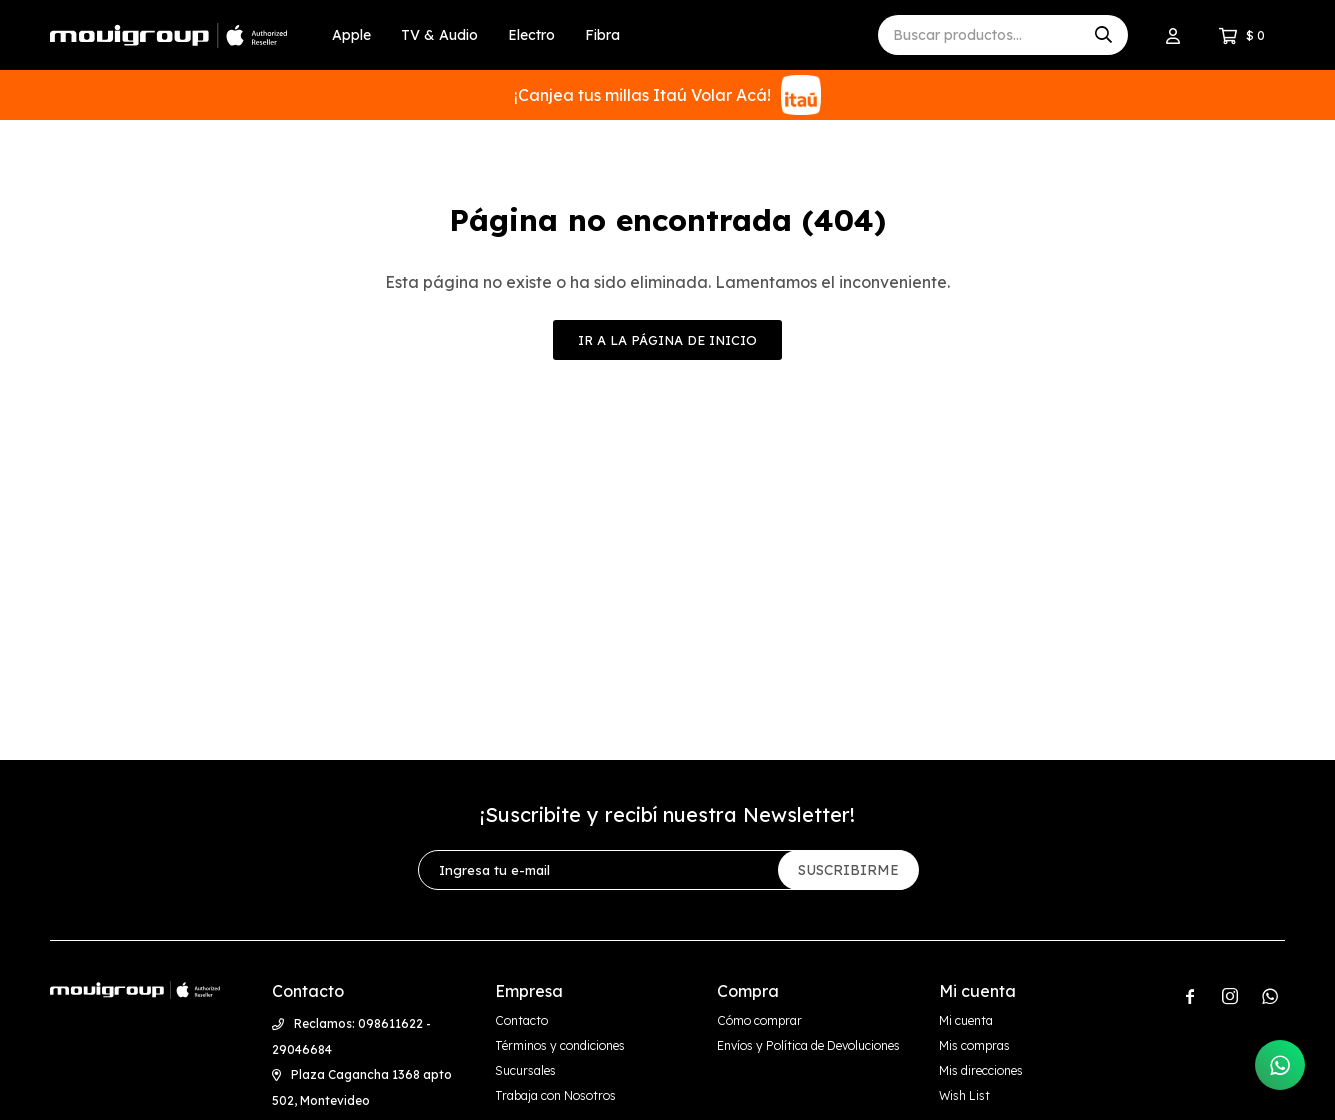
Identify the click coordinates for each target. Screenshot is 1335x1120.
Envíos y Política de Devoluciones (808, 1045)
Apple (351, 35)
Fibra (602, 35)
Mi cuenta (966, 1020)
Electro (531, 35)
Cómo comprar (759, 1020)
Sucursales (525, 1070)
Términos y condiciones (560, 1045)
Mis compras (974, 1045)
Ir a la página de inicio (667, 340)
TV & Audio (439, 35)
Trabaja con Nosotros (555, 1095)
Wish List (964, 1095)
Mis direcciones (981, 1070)
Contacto (521, 1020)
